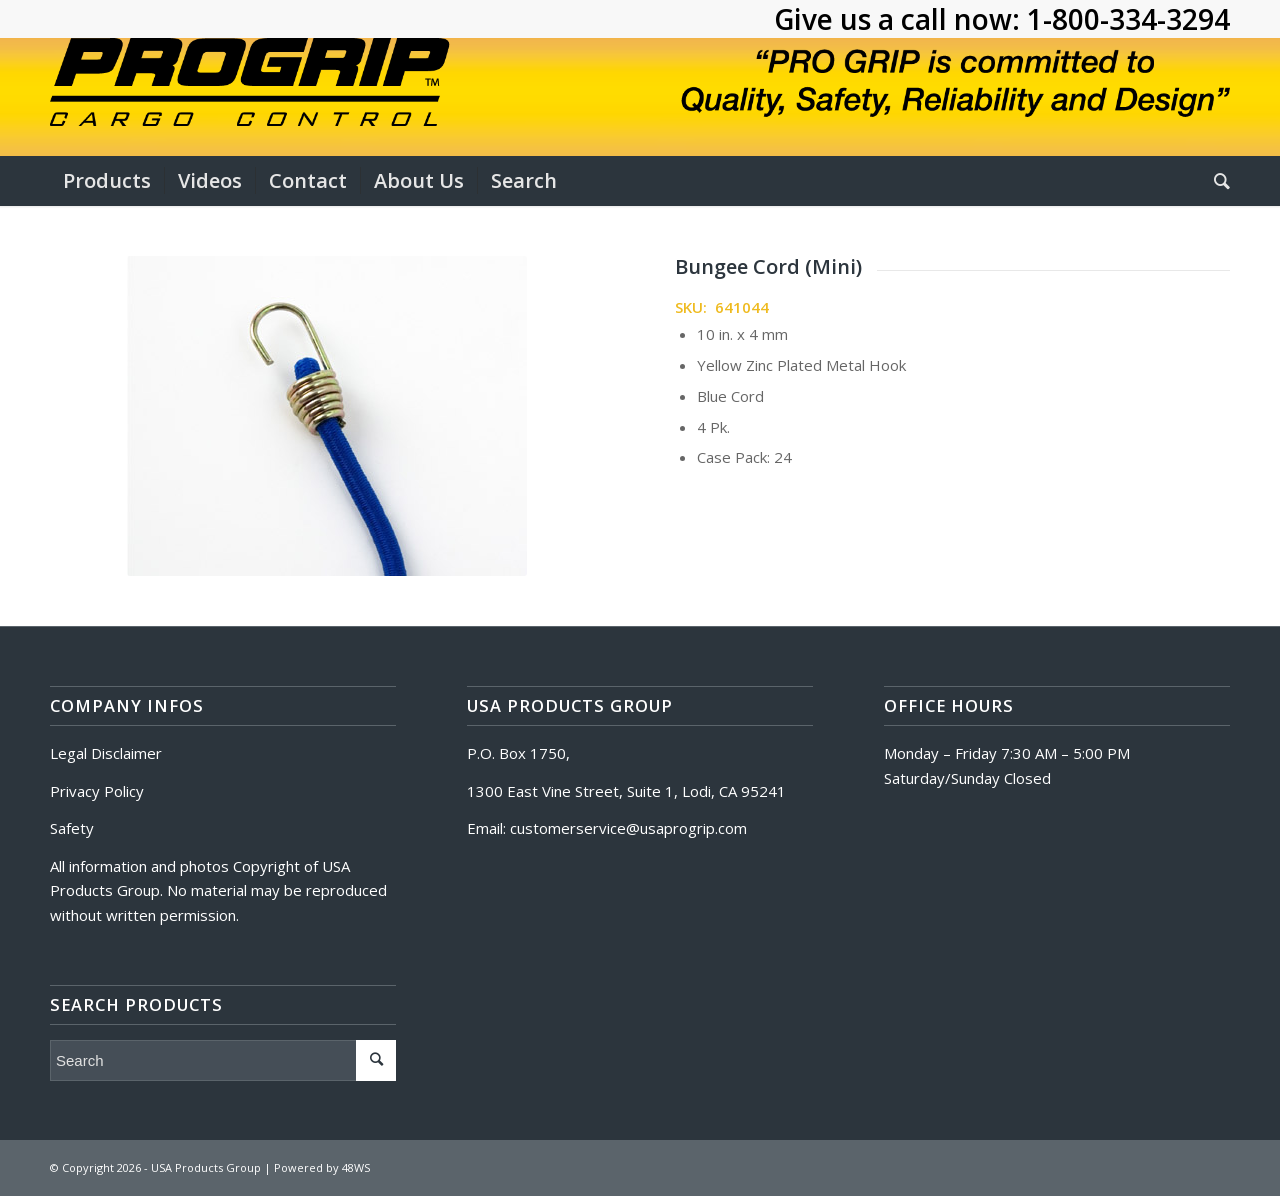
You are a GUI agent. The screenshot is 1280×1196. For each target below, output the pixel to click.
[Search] (1215, 181)
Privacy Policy (97, 791)
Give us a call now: (900, 19)
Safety (72, 828)
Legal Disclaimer (106, 753)
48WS (356, 1167)
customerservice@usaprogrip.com (628, 828)
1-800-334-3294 (1128, 19)
